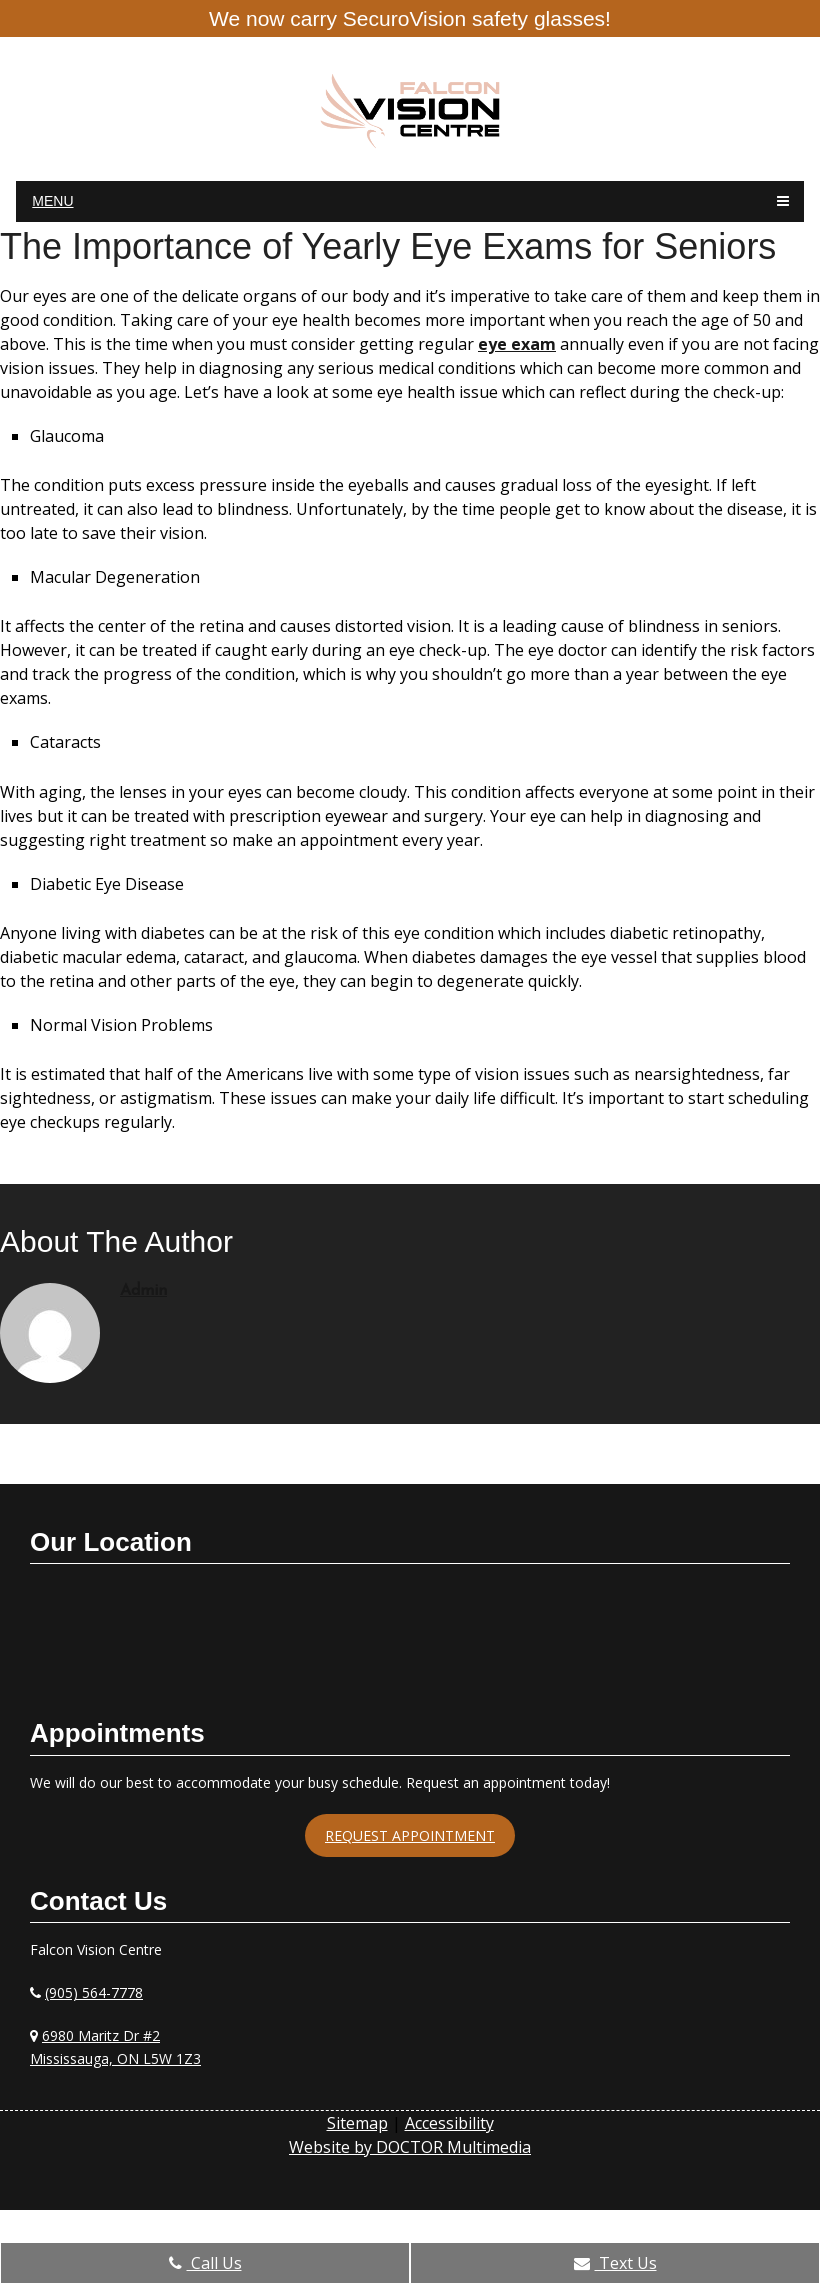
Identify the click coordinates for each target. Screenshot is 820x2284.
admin (143, 1291)
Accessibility (449, 2123)
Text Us (615, 2263)
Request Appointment (410, 1835)
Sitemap (357, 2123)
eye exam (517, 344)
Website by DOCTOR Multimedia (410, 2147)
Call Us (205, 2263)
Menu (52, 201)
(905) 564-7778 (94, 1992)
